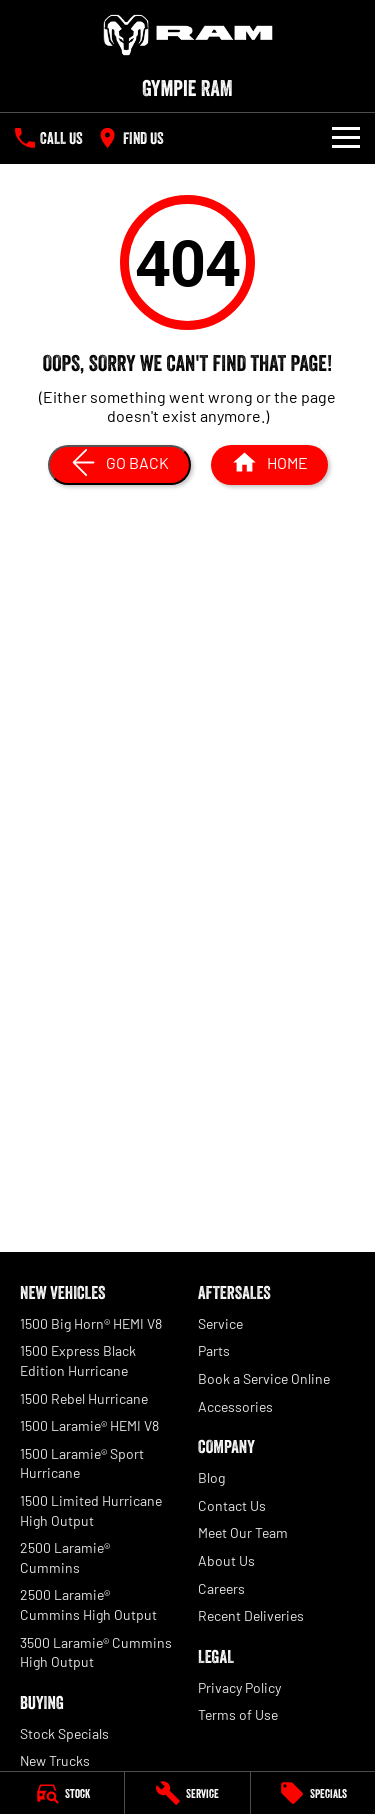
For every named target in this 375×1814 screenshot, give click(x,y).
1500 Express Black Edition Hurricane (78, 1360)
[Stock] (62, 1793)
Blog (211, 1477)
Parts (214, 1350)
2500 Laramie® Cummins (65, 1557)
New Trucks (55, 1760)
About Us (226, 1560)
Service (220, 1323)
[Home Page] (187, 35)
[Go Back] (119, 465)
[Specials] (313, 1793)
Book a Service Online (264, 1378)
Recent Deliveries (251, 1615)
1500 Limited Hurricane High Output (91, 1510)
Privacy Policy (239, 1687)
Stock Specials (64, 1733)
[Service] (187, 1793)
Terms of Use (238, 1714)
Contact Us (232, 1505)
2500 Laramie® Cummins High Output (88, 1604)
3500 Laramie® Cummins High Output (96, 1652)
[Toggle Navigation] (346, 138)
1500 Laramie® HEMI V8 (89, 1425)
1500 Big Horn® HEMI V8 (91, 1323)
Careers (221, 1588)
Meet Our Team (243, 1532)
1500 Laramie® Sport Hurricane (82, 1463)
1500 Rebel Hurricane (84, 1398)
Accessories (235, 1406)
